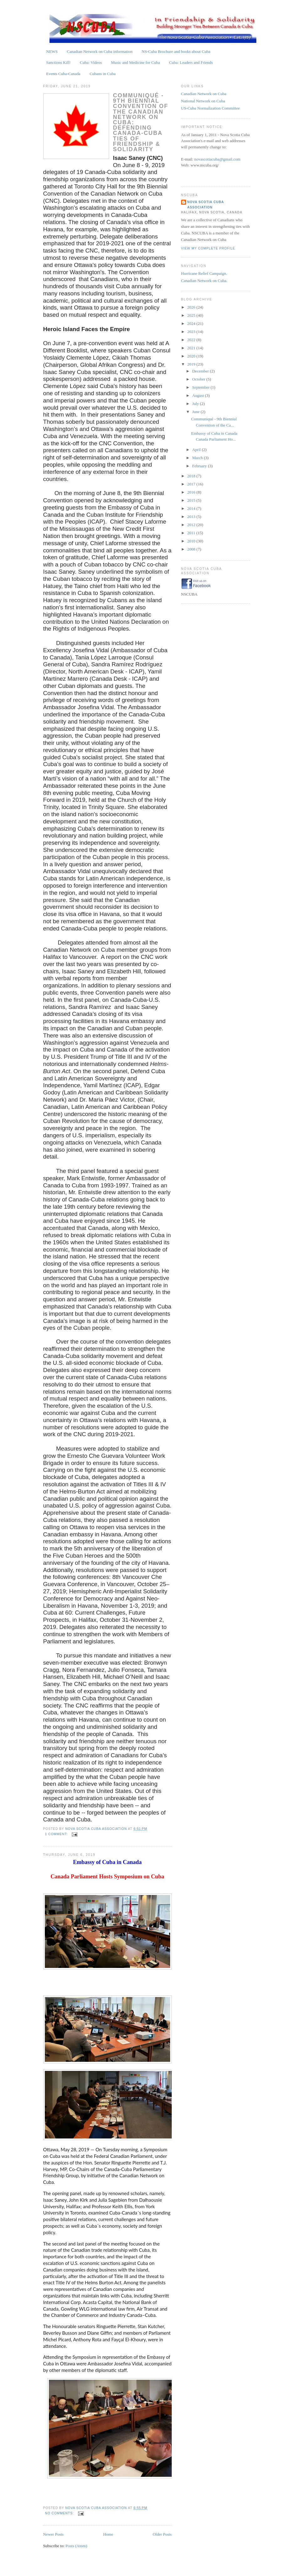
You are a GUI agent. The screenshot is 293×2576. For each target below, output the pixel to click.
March (198, 457)
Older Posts (162, 2534)
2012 (191, 524)
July (196, 403)
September (201, 387)
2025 (191, 315)
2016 (191, 492)
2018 (191, 476)
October (199, 379)
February (200, 465)
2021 (191, 348)
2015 (191, 500)
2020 (191, 356)
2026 (191, 307)
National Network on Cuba (203, 101)
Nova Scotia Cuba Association (205, 204)
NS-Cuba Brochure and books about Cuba (176, 51)
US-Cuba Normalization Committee (210, 108)
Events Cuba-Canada (63, 73)
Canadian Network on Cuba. (204, 280)
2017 (191, 484)
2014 (191, 508)
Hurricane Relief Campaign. (204, 273)
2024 (191, 323)
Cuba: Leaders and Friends (191, 62)
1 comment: (57, 1834)
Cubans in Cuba (103, 73)
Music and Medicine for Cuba (135, 62)
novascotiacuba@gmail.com (217, 159)
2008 (191, 549)
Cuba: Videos (91, 62)
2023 (191, 331)
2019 (191, 364)
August (198, 395)
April (197, 449)
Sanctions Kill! (58, 62)
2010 (191, 541)
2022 (191, 339)
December (201, 371)
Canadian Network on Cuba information (99, 51)
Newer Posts (53, 2534)
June (196, 411)
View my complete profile (208, 248)
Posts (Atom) (76, 2545)
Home (108, 2534)
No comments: (60, 2513)
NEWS (52, 51)
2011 (191, 532)
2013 (191, 516)
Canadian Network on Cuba (204, 93)
